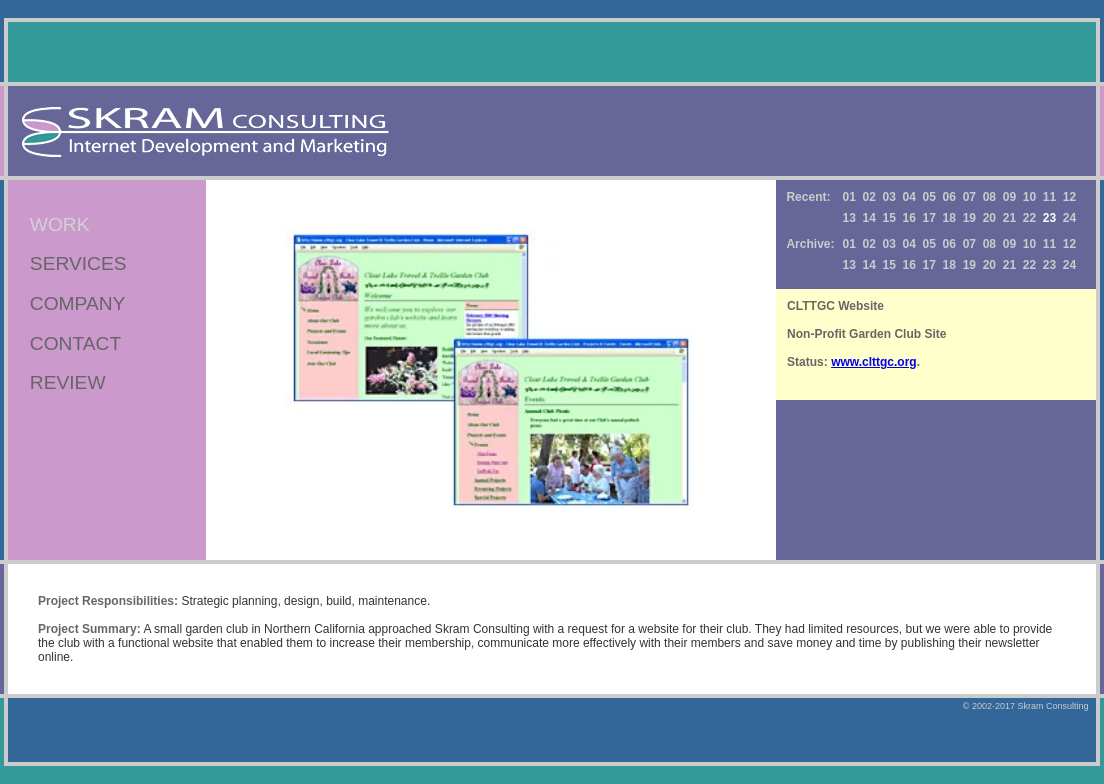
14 (868, 218)
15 (889, 218)
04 (909, 197)
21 (1009, 218)
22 (1029, 218)
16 (909, 218)
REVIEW (68, 382)
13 (848, 218)
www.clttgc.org (874, 362)
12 (1069, 197)
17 (929, 218)
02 (868, 197)
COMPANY (78, 303)
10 (1029, 197)
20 (989, 218)
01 (848, 197)
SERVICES (78, 263)
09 (1009, 197)
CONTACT (75, 343)
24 (1069, 218)
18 (949, 218)
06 (949, 197)
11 (1049, 197)
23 (1049, 265)
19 (969, 218)
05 (929, 197)
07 (969, 197)
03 (889, 197)
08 (989, 197)
